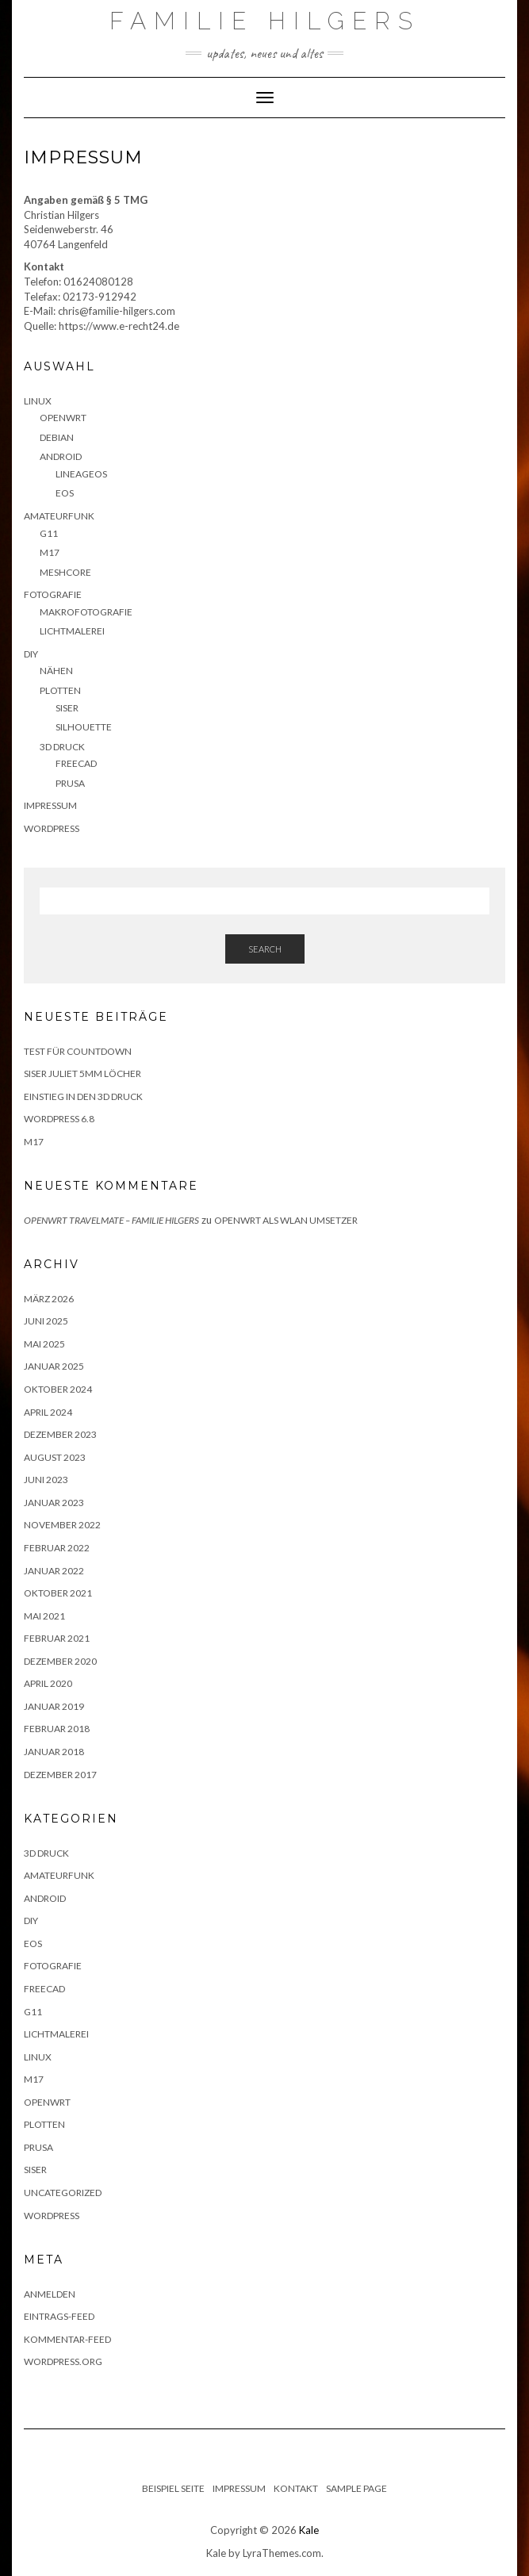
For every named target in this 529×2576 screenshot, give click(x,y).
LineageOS (81, 474)
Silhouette (84, 727)
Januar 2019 (54, 1706)
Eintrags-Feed (59, 2316)
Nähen (56, 671)
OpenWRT (63, 418)
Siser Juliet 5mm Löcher (82, 1073)
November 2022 (62, 1525)
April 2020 (48, 1683)
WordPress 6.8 (59, 1119)
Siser (67, 708)
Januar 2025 (54, 1366)
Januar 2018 (54, 1752)
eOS (65, 493)
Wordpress (51, 2215)
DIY (31, 654)
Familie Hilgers (264, 21)
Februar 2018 (57, 1729)
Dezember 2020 (60, 1661)
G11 (49, 533)
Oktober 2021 (58, 1593)
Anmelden (49, 2294)
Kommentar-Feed (67, 2339)
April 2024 (48, 1412)
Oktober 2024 (58, 1389)
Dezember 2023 (60, 1434)
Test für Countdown (78, 1051)
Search (265, 949)
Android (61, 456)
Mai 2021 (44, 1616)
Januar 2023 (54, 1502)
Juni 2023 (46, 1479)
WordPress (51, 828)
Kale (309, 2530)
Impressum (50, 805)
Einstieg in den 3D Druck (83, 1096)
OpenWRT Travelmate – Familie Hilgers (111, 1220)
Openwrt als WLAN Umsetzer (286, 1220)
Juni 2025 (46, 1321)
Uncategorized (63, 2192)
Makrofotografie (86, 612)
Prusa (70, 783)
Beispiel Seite (173, 2488)
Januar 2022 (54, 1571)
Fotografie (53, 594)
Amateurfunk (59, 516)
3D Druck (62, 747)
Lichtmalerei (72, 631)
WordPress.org (63, 2361)
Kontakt (296, 2488)
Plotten (60, 690)
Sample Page (356, 2488)
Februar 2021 (57, 1638)
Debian (57, 437)
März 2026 (49, 1299)
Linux (38, 401)
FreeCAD (76, 763)
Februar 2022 (57, 1548)
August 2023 (55, 1457)
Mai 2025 (44, 1344)
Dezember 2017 (60, 1775)
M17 (49, 552)
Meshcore (65, 572)
